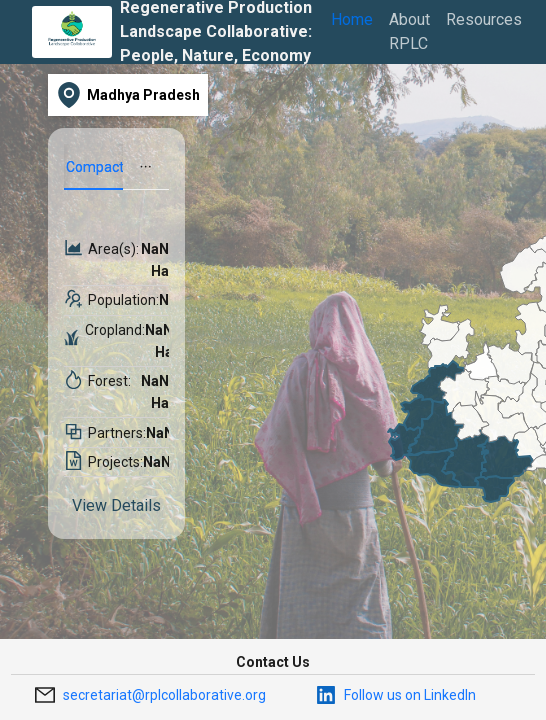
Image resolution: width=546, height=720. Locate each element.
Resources (484, 19)
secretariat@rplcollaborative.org (164, 695)
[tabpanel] (116, 380)
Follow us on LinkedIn (410, 695)
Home (352, 19)
